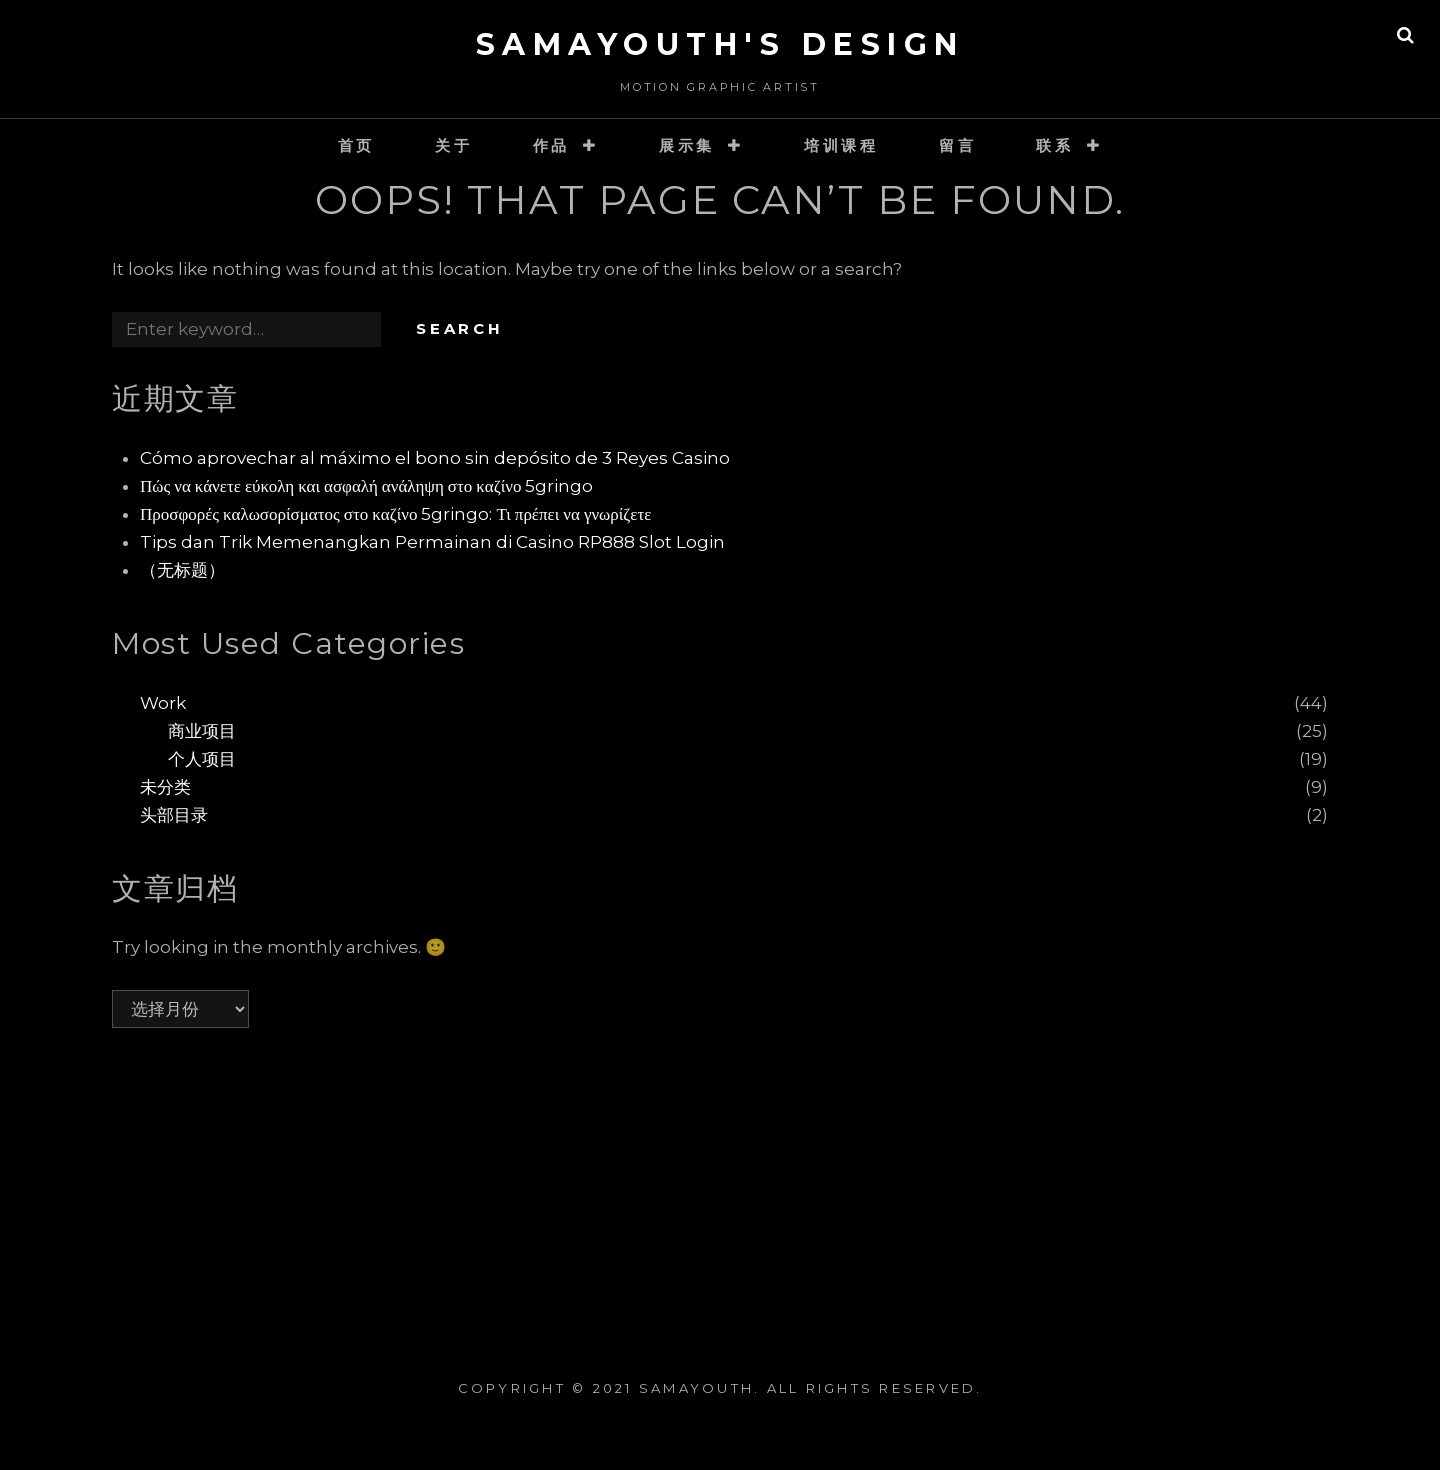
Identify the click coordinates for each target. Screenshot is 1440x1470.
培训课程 (841, 145)
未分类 (165, 787)
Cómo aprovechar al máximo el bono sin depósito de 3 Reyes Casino (435, 458)
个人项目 (202, 759)
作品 (552, 145)
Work (163, 703)
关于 (454, 145)
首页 (357, 145)
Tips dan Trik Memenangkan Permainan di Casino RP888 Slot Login (432, 542)
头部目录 (174, 815)
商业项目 (202, 731)
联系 (1055, 145)
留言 (958, 145)
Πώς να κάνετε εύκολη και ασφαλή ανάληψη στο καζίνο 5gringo (366, 486)
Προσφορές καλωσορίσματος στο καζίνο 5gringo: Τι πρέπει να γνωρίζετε (395, 514)
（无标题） (182, 570)
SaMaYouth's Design (720, 44)
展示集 (687, 145)
